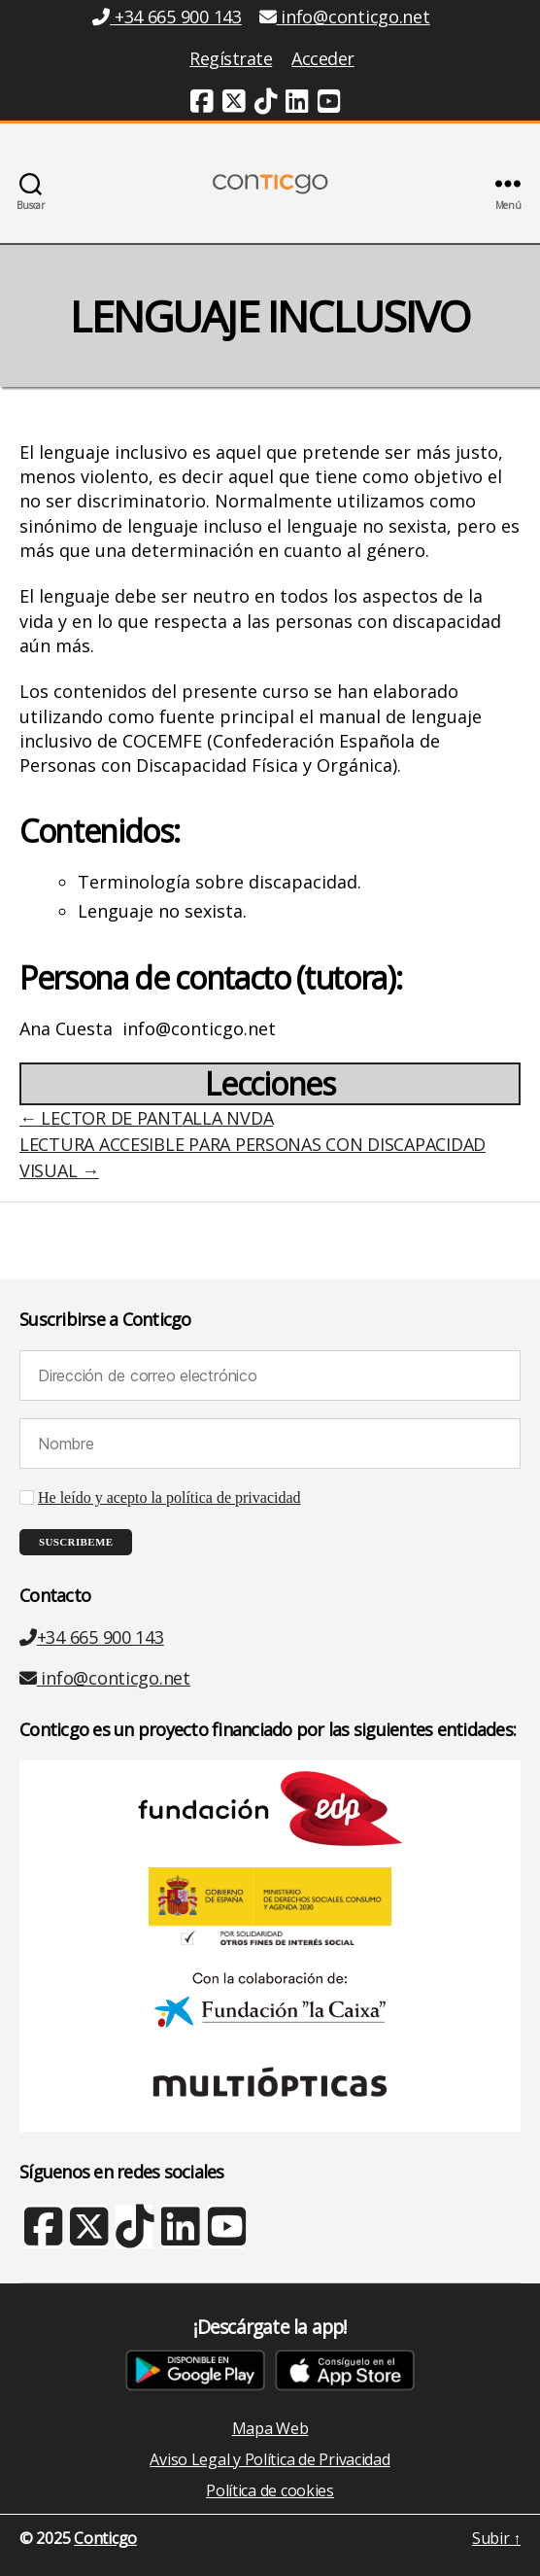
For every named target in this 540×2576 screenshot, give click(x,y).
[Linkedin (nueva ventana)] (297, 104)
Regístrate (230, 58)
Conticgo (105, 2538)
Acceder (322, 58)
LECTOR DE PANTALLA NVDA (146, 1118)
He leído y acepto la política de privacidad (169, 1498)
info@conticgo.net (104, 1677)
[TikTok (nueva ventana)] (266, 104)
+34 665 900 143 (91, 1637)
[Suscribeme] (75, 1542)
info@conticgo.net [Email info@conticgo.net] (344, 16)
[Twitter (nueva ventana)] (234, 104)
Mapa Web (270, 2428)
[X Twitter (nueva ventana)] (88, 2235)
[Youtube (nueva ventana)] (329, 104)
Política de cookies (270, 2490)
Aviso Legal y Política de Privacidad (269, 2459)
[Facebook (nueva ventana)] (202, 104)
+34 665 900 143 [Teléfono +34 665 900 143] (166, 16)
